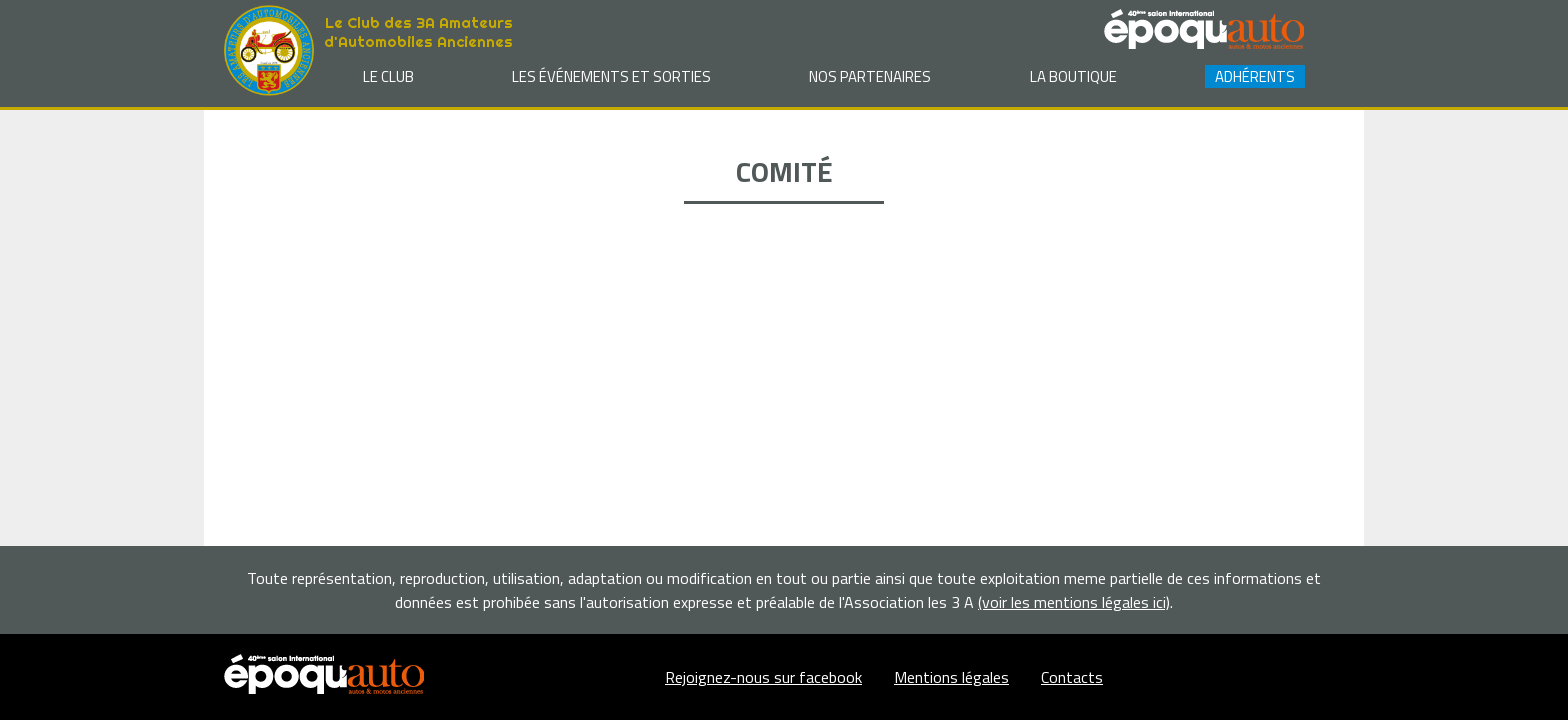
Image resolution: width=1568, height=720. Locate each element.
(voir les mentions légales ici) (1074, 602)
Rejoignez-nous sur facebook (763, 677)
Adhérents (1255, 76)
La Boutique (1073, 76)
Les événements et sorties (611, 76)
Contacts (1072, 677)
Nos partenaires (870, 76)
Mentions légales (951, 677)
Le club (388, 76)
